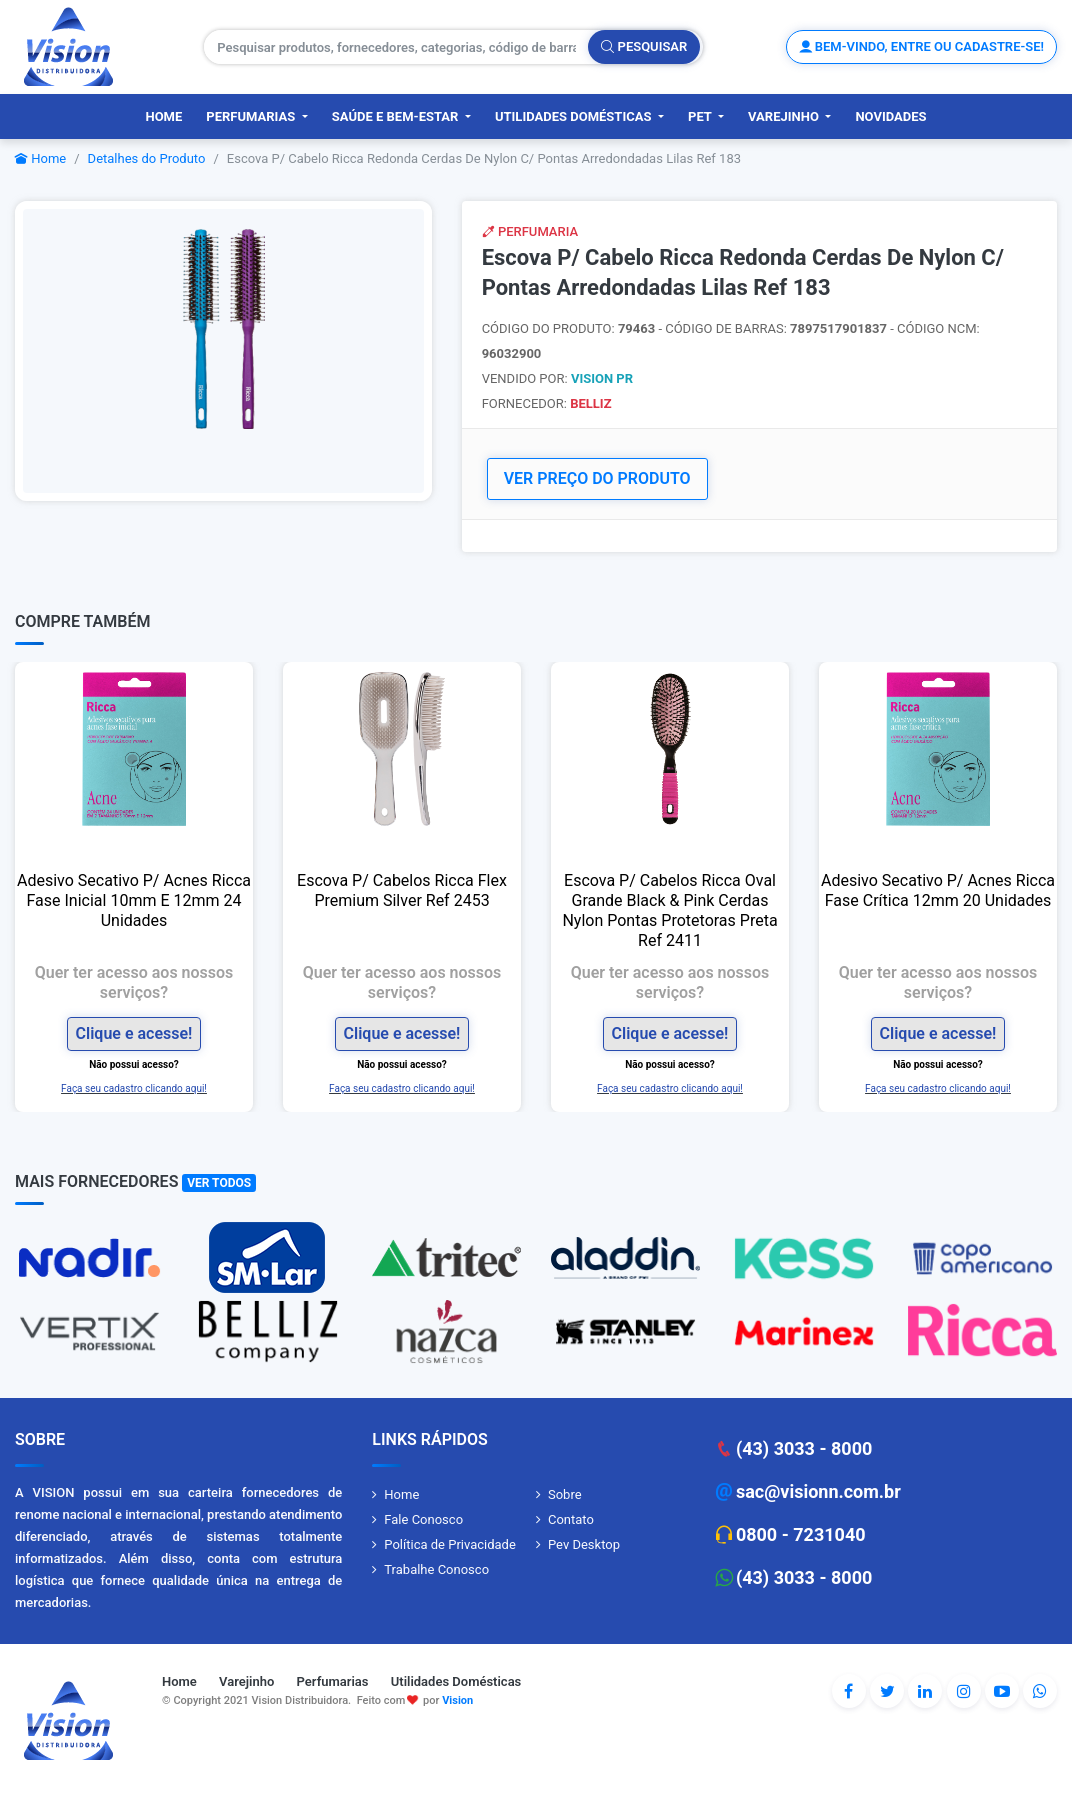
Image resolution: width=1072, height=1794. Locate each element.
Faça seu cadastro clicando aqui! (134, 1088)
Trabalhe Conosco (436, 1569)
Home (163, 116)
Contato (571, 1519)
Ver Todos (219, 1183)
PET (701, 116)
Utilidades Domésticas (575, 116)
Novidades (890, 116)
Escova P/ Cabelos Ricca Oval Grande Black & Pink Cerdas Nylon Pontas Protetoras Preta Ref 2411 (669, 910)
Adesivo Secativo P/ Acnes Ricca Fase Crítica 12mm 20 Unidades (938, 890)
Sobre (565, 1494)
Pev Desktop (584, 1544)
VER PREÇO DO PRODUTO (597, 478)
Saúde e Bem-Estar (397, 116)
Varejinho (785, 116)
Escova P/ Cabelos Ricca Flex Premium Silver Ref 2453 (402, 890)
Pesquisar (644, 46)
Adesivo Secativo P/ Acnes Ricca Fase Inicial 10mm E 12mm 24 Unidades (134, 900)
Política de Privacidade (450, 1544)
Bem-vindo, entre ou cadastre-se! (921, 46)
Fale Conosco (423, 1519)
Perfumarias (252, 116)
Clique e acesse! (134, 1033)
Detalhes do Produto (147, 158)
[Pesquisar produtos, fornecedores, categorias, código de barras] (396, 47)
